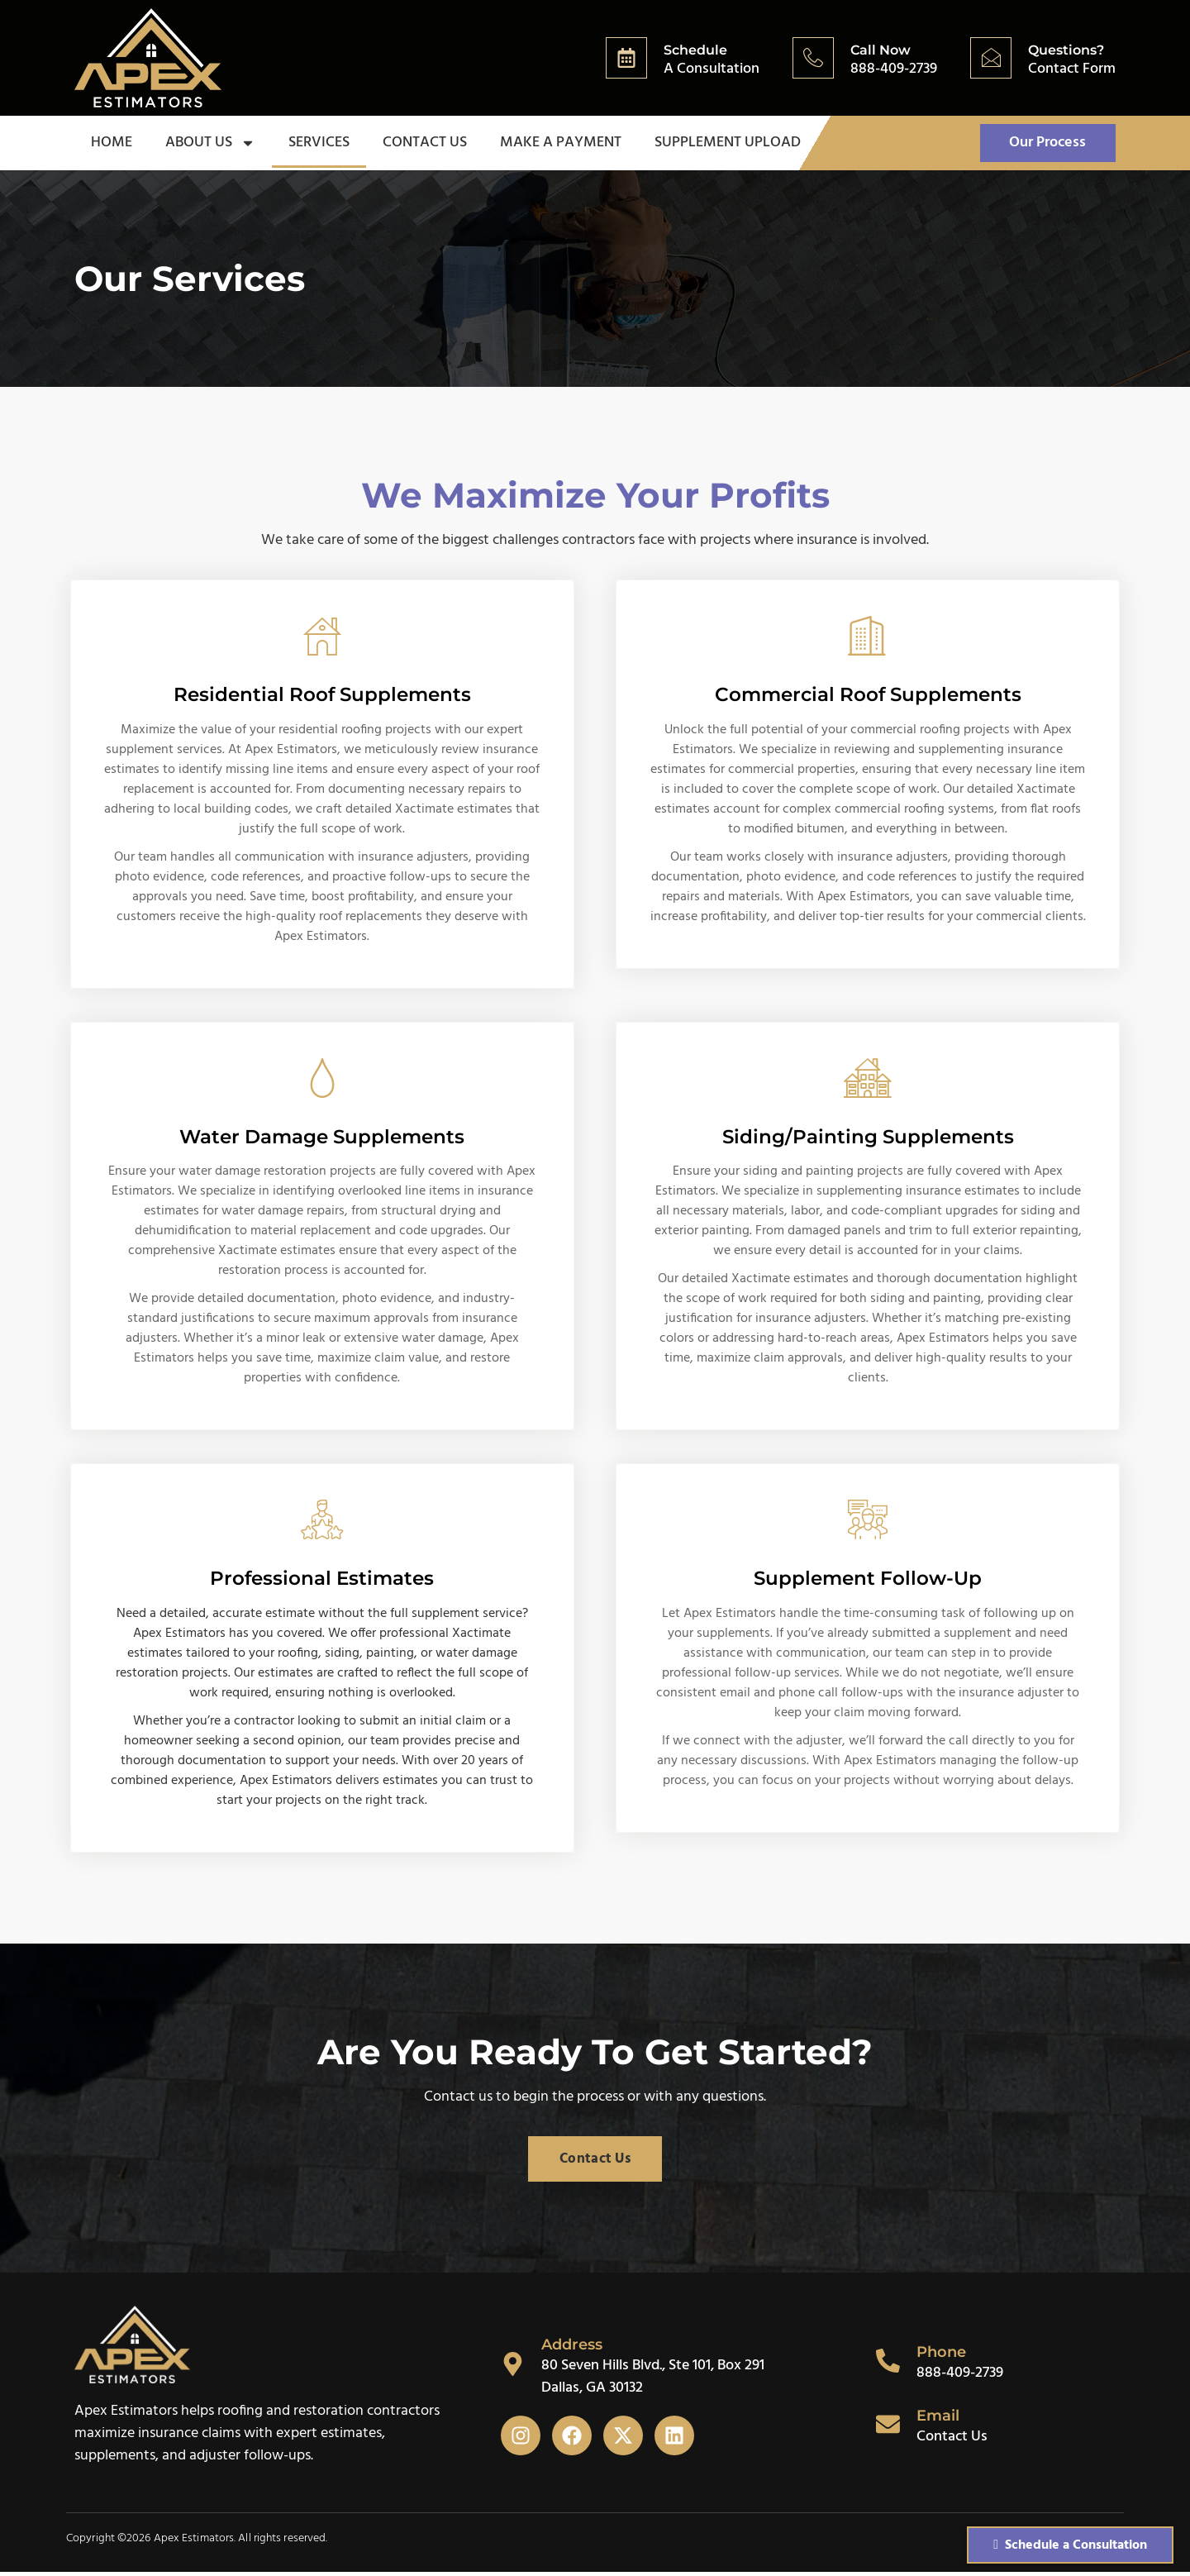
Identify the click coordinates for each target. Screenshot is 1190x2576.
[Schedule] (626, 58)
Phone (942, 2357)
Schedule (695, 50)
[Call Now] (813, 58)
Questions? (1066, 50)
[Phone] (888, 2365)
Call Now (880, 50)
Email (938, 2420)
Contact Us (425, 143)
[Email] (888, 2428)
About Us (210, 144)
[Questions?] (990, 58)
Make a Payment (560, 143)
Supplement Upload (727, 143)
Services (319, 143)
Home (111, 143)
